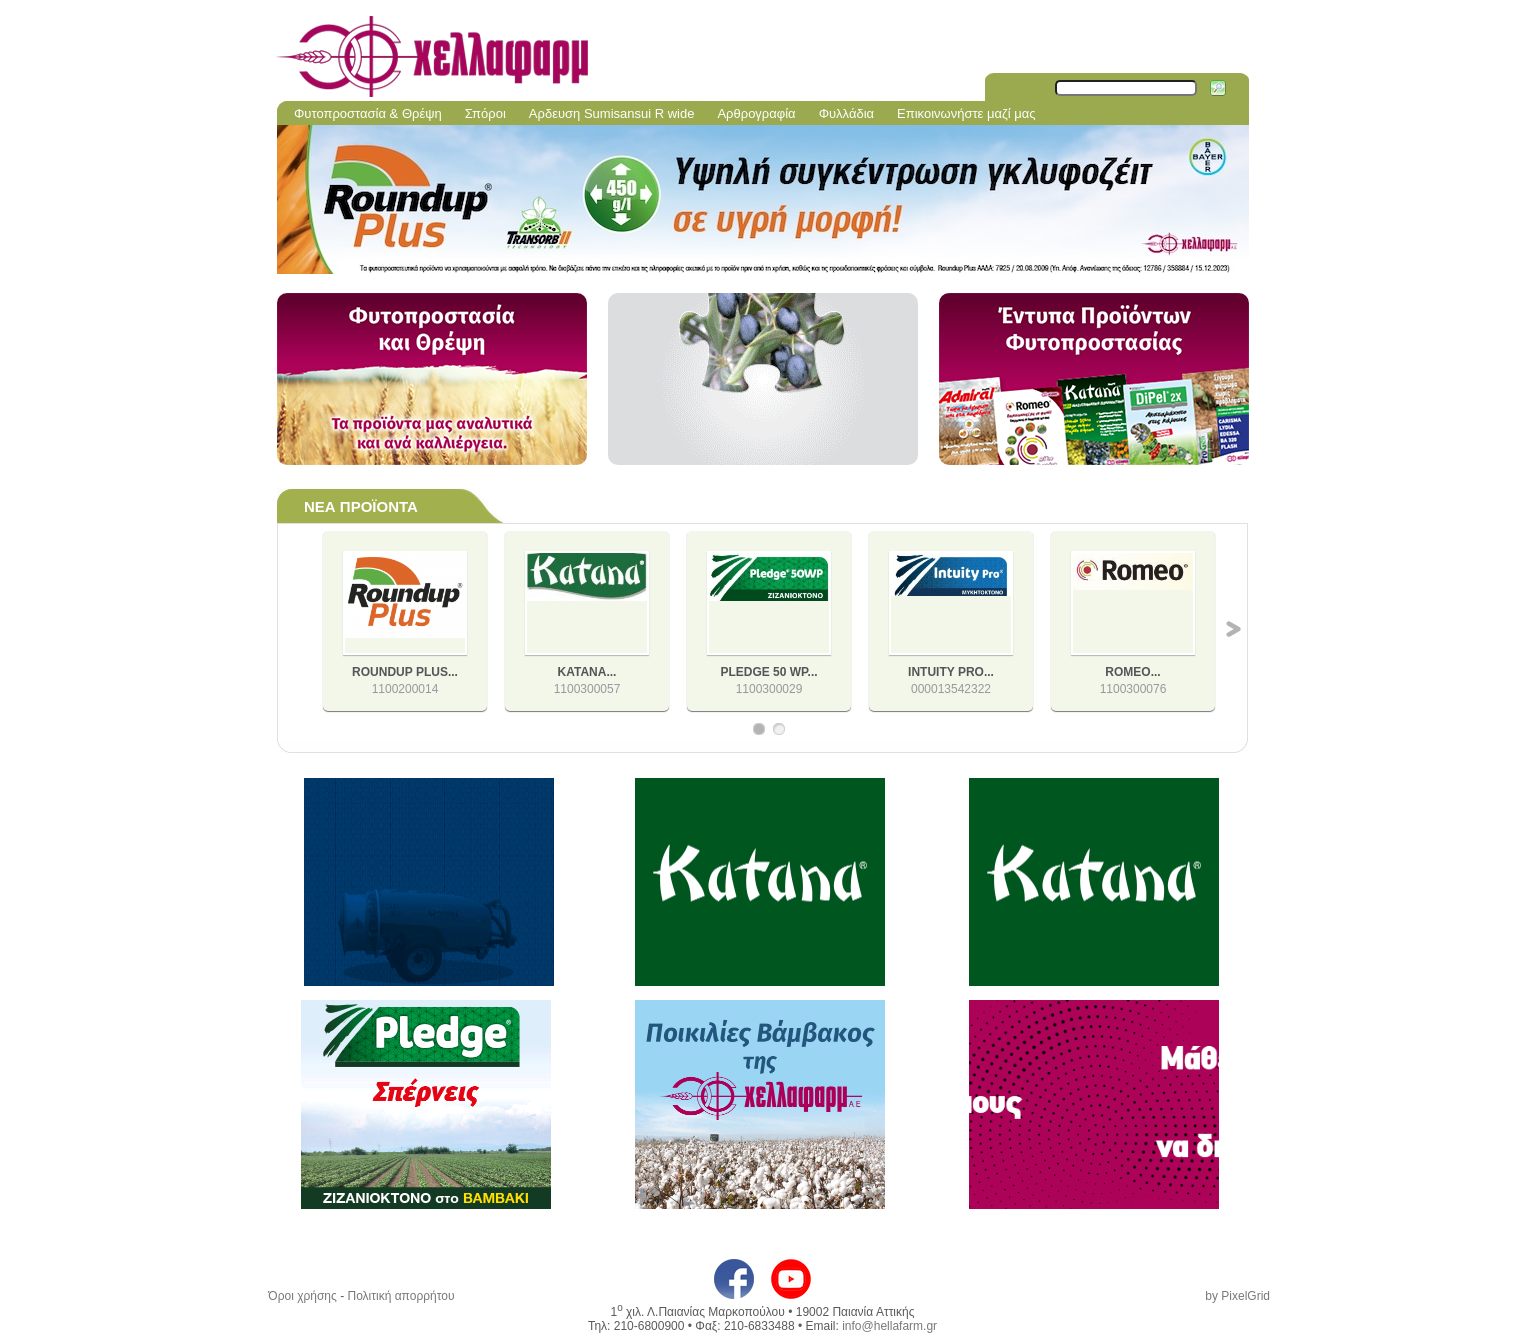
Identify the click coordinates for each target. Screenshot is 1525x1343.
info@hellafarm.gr (889, 1326)
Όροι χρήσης (302, 1296)
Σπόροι (485, 113)
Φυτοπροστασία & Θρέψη (368, 113)
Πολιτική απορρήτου (400, 1296)
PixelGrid (1245, 1296)
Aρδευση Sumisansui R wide (612, 113)
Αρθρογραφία (756, 113)
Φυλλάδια (846, 113)
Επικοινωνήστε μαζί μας (966, 113)
